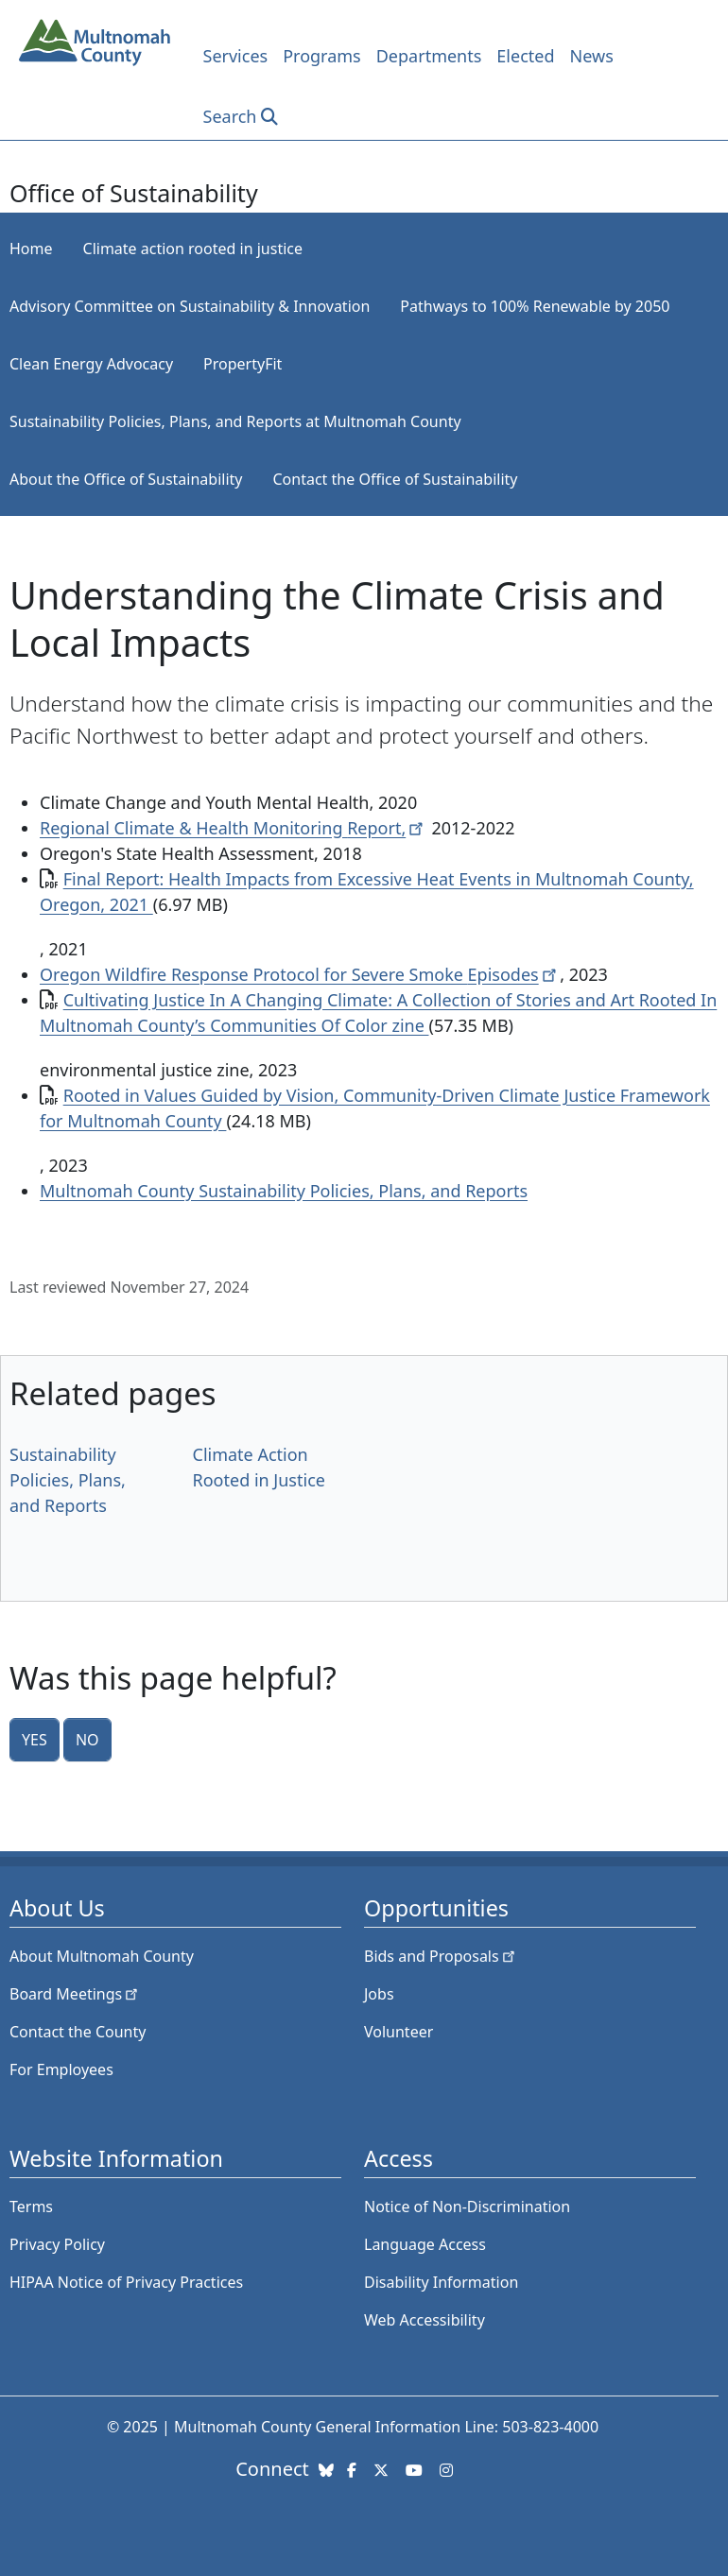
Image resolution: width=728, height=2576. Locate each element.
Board (75, 1994)
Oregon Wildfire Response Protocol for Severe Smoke (300, 974)
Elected (525, 55)
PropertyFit (242, 363)
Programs (322, 55)
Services (236, 55)
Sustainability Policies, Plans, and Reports (67, 1480)
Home (31, 248)
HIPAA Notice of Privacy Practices (126, 2282)
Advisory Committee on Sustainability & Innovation (189, 306)
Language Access (425, 2244)
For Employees (61, 2069)
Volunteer (398, 2031)
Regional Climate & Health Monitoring (233, 827)
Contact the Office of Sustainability (395, 479)
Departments (429, 55)
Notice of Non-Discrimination (467, 2206)
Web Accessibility (424, 2320)
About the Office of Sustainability (126, 479)
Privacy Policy (57, 2244)
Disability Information (441, 2282)
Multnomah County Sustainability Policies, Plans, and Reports (284, 1190)
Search (230, 116)
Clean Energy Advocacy (91, 363)
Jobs (379, 1994)
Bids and (441, 1956)
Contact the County (77, 2031)
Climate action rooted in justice (193, 248)
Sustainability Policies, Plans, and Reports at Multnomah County (235, 421)
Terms (31, 2206)
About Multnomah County (101, 1956)
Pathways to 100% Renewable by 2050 (534, 306)
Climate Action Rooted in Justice (259, 1467)
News (592, 55)
